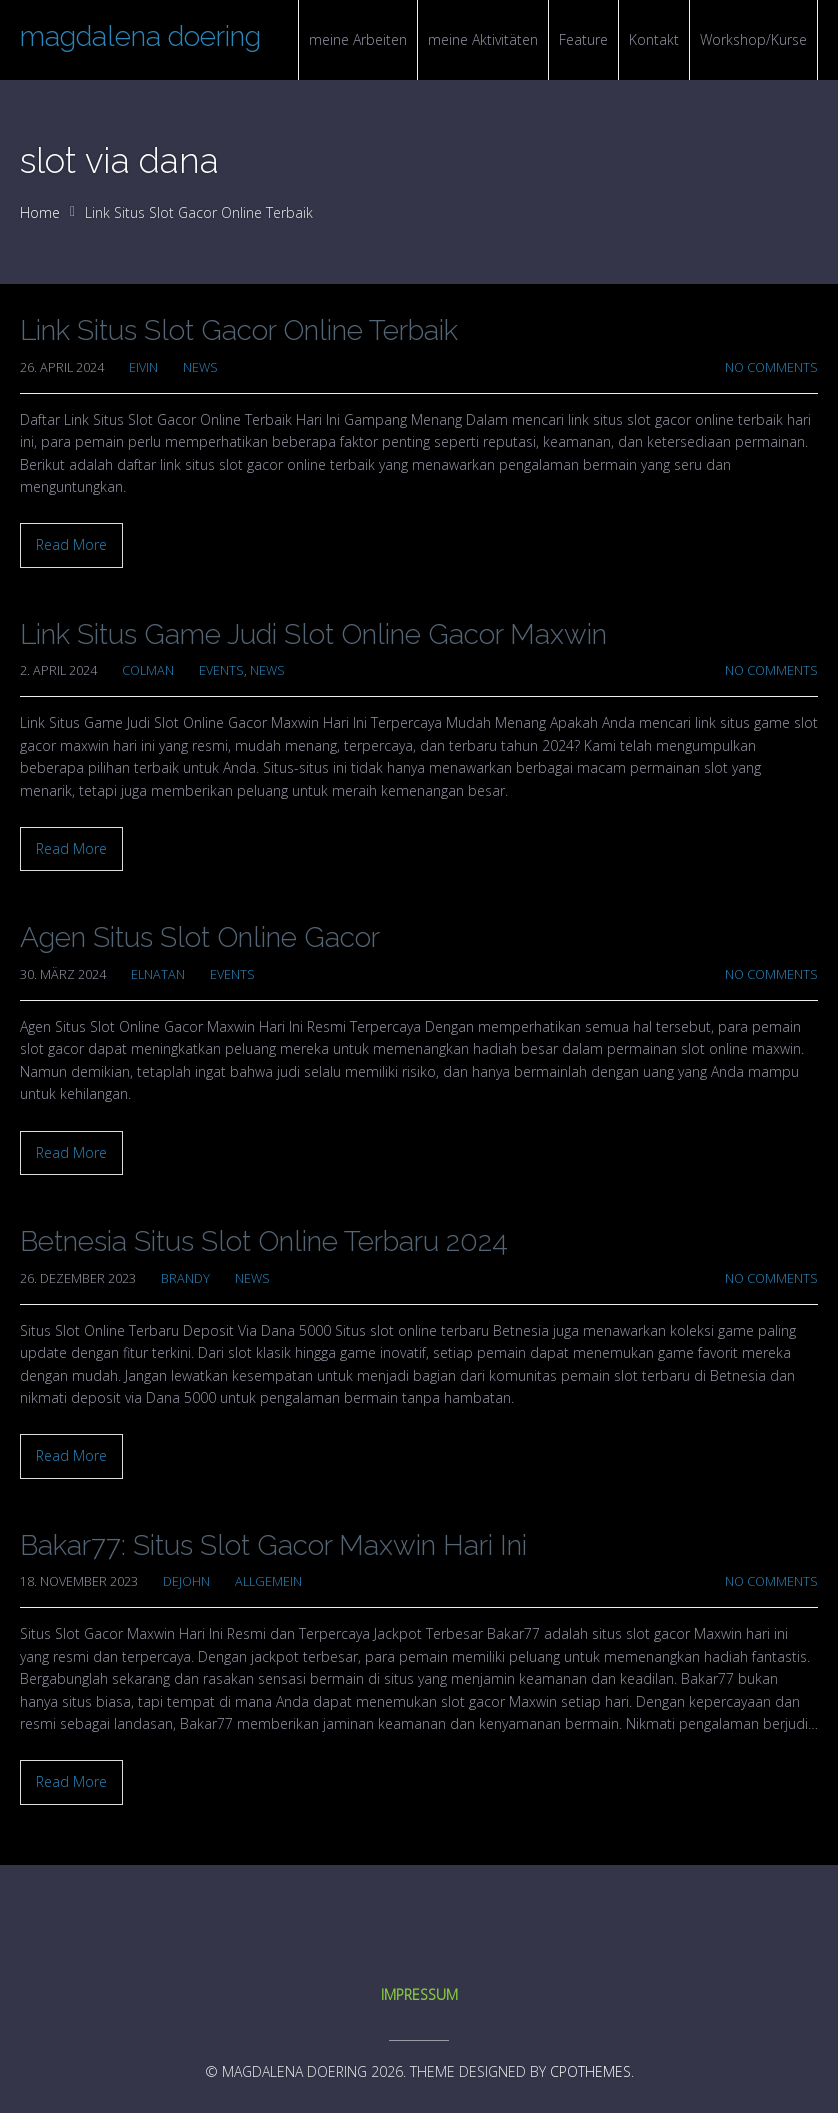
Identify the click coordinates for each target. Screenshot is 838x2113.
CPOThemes (590, 2071)
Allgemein (268, 1581)
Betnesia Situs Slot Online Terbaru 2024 (264, 1241)
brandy (185, 1278)
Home (40, 212)
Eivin (143, 367)
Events (221, 670)
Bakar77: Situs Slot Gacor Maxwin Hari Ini (273, 1545)
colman (148, 670)
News (200, 367)
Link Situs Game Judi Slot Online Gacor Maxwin (313, 634)
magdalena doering (140, 36)
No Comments (771, 367)
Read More (71, 544)
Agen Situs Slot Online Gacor (200, 937)
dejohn (186, 1581)
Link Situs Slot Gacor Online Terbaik (239, 330)
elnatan (158, 974)
